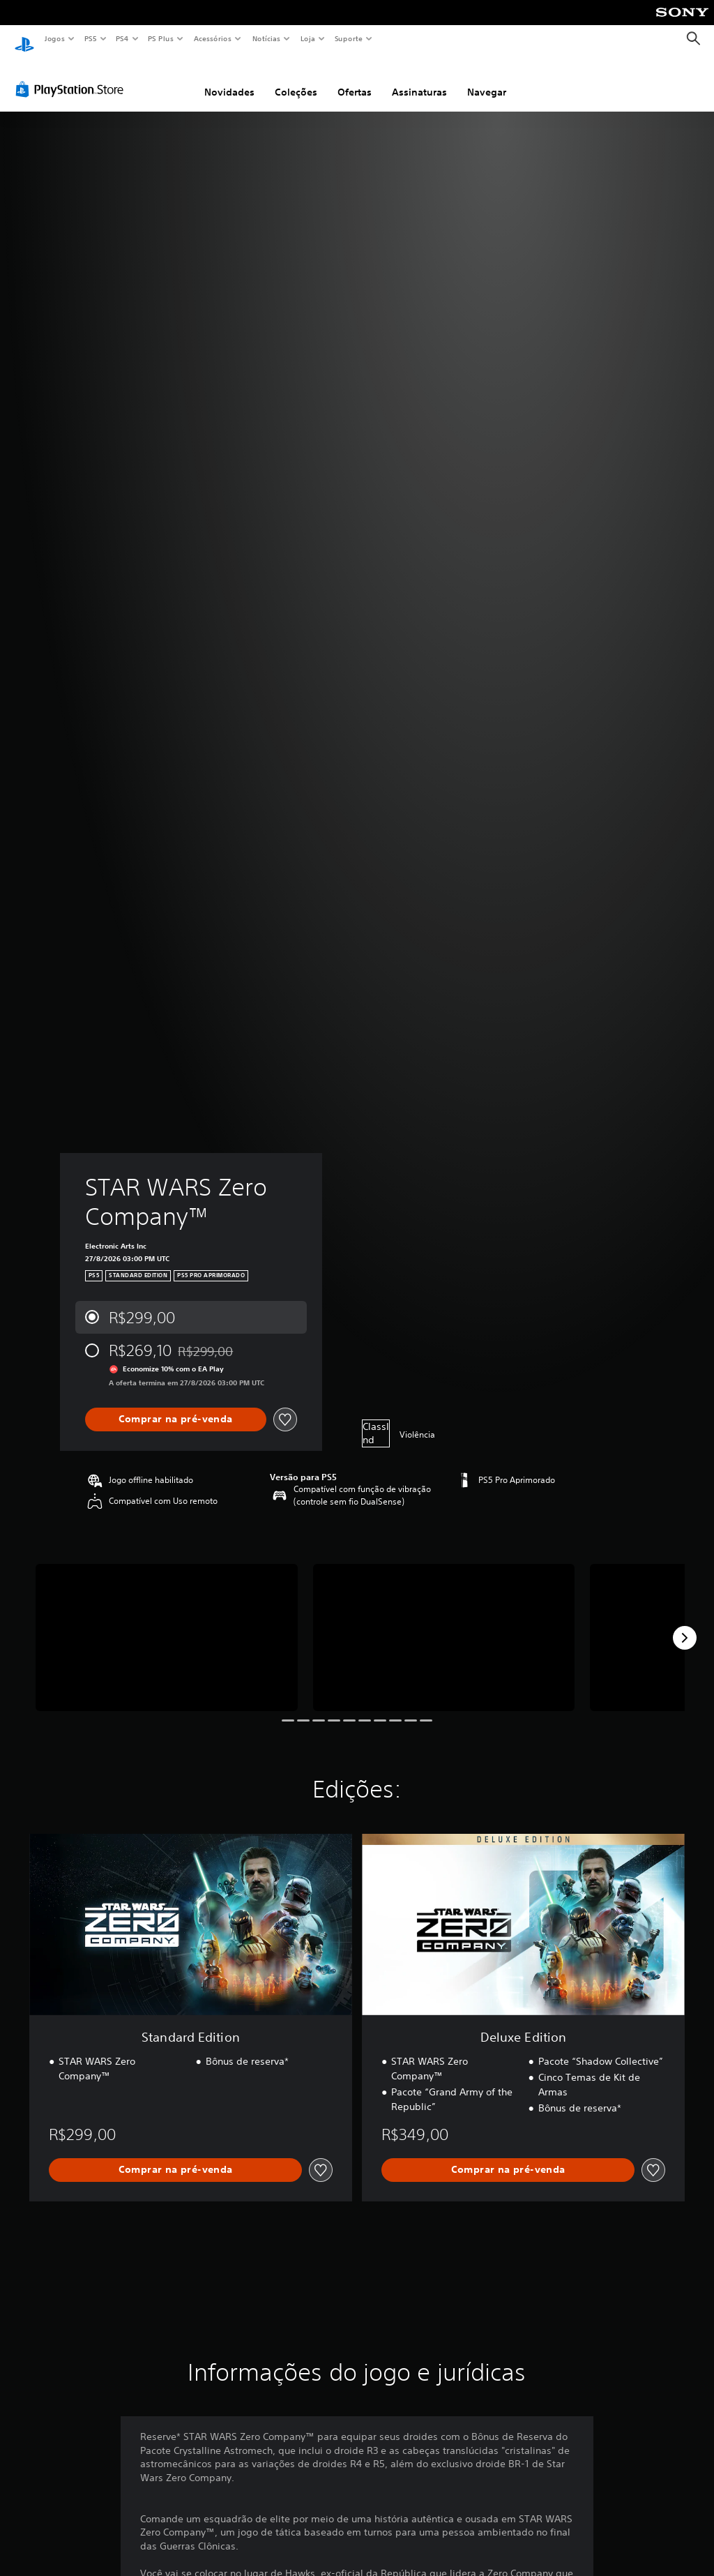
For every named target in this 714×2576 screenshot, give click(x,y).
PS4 (122, 38)
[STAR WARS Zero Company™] (167, 1624)
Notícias (266, 38)
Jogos (54, 38)
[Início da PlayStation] (24, 39)
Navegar (486, 79)
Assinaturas (419, 79)
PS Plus (161, 38)
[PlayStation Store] (72, 76)
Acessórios (212, 38)
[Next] (685, 1624)
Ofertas (354, 79)
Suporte (348, 38)
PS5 (90, 38)
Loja (308, 38)
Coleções (296, 79)
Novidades (229, 79)
